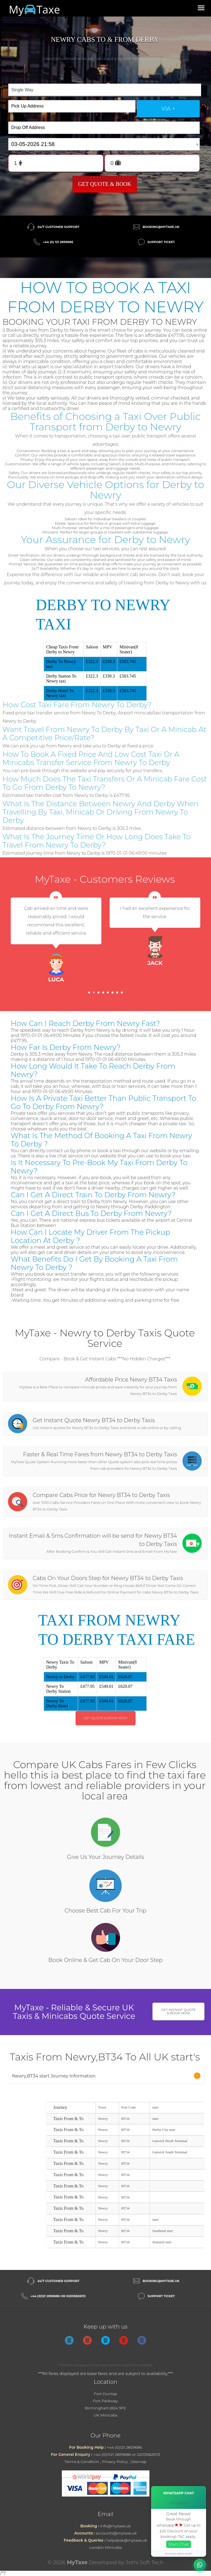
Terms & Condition (82, 2461)
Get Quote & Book (104, 184)
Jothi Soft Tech (145, 2562)
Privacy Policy (115, 2461)
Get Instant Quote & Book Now (178, 2011)
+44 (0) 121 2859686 (58, 242)
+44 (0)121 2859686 (124, 2447)
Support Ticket (161, 242)
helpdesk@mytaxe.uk (126, 2540)
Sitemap (138, 2461)
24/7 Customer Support (58, 227)
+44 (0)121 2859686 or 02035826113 (58, 2296)
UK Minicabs (106, 2415)
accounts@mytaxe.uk (116, 2533)
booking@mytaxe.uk (161, 227)
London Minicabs (105, 2547)
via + (168, 108)
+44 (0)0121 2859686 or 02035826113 (126, 2454)
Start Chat (178, 2544)
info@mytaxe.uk (115, 2525)
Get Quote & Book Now (105, 1718)
